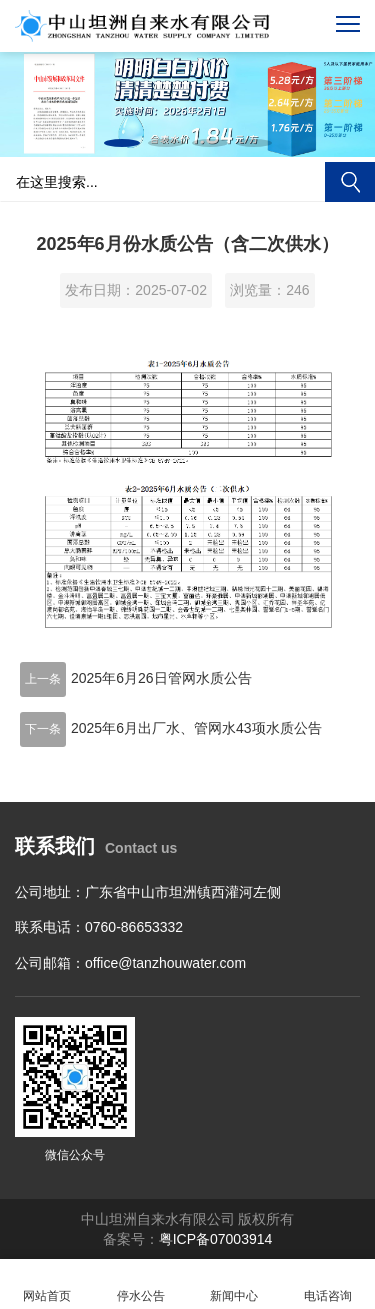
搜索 (350, 182)
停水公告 (141, 1284)
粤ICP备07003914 (216, 1239)
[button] (122, 143)
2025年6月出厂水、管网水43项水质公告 (196, 728)
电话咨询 (328, 1284)
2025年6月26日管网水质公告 (161, 678)
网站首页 (47, 1284)
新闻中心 (235, 1284)
